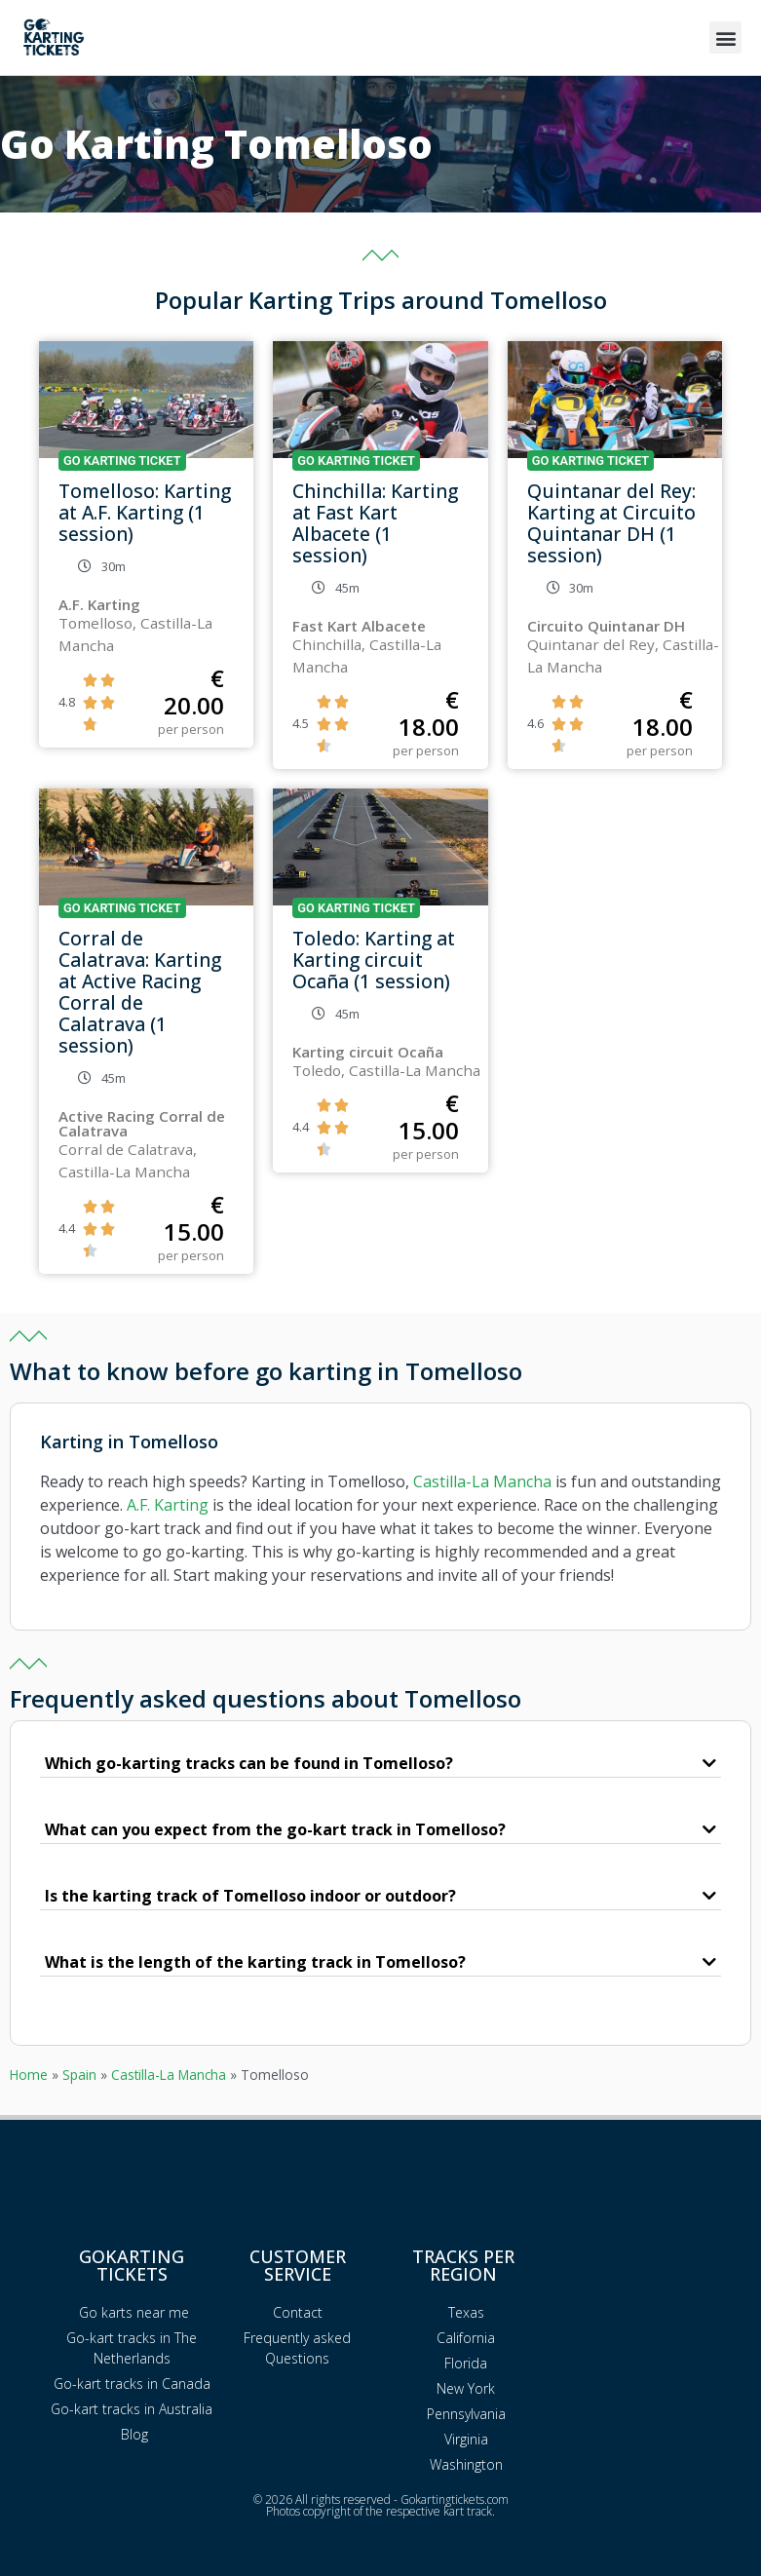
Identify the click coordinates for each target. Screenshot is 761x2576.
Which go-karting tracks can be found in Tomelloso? (249, 1763)
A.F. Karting (168, 1505)
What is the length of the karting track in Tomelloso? (255, 1962)
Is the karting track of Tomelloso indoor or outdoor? (250, 1895)
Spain (79, 2074)
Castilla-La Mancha (482, 1481)
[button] (725, 37)
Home (29, 2074)
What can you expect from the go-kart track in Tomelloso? (275, 1829)
